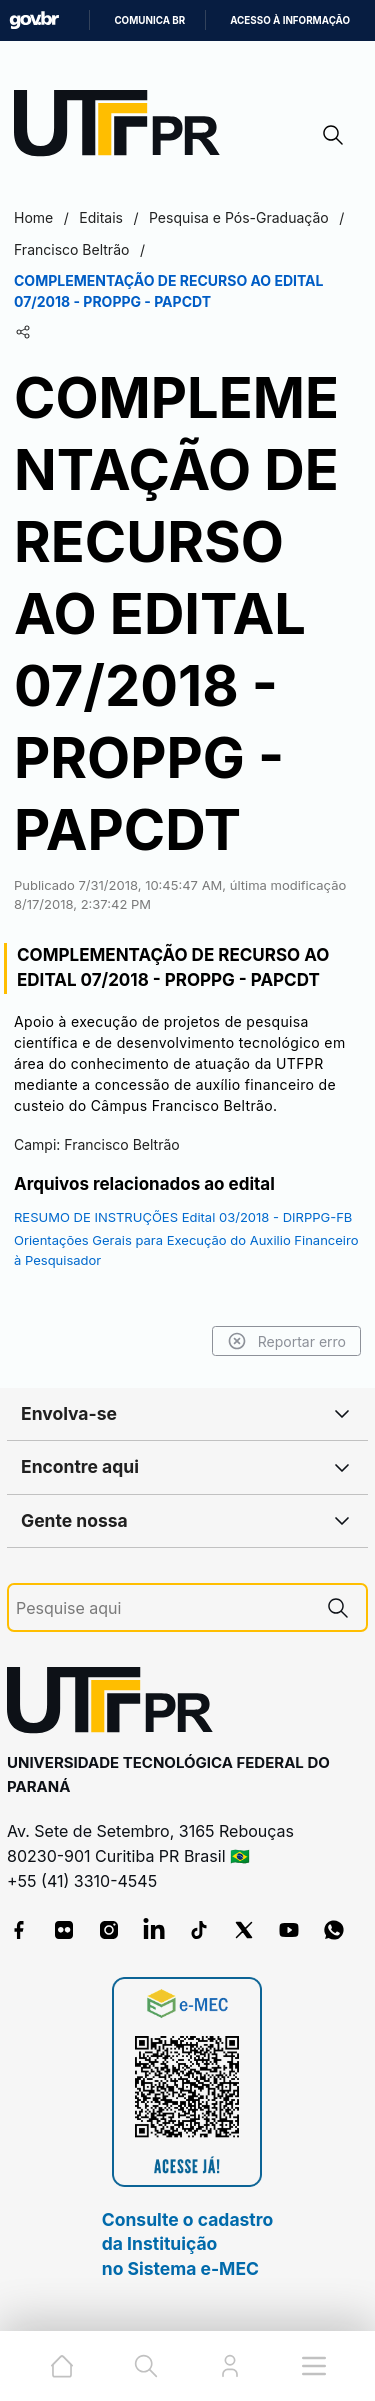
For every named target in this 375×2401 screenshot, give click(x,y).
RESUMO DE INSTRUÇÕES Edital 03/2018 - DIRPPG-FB (183, 1217)
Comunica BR (149, 20)
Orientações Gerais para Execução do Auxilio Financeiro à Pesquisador (186, 1250)
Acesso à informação (290, 20)
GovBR (34, 20)
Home (33, 217)
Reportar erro (286, 1341)
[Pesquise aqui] (163, 1608)
